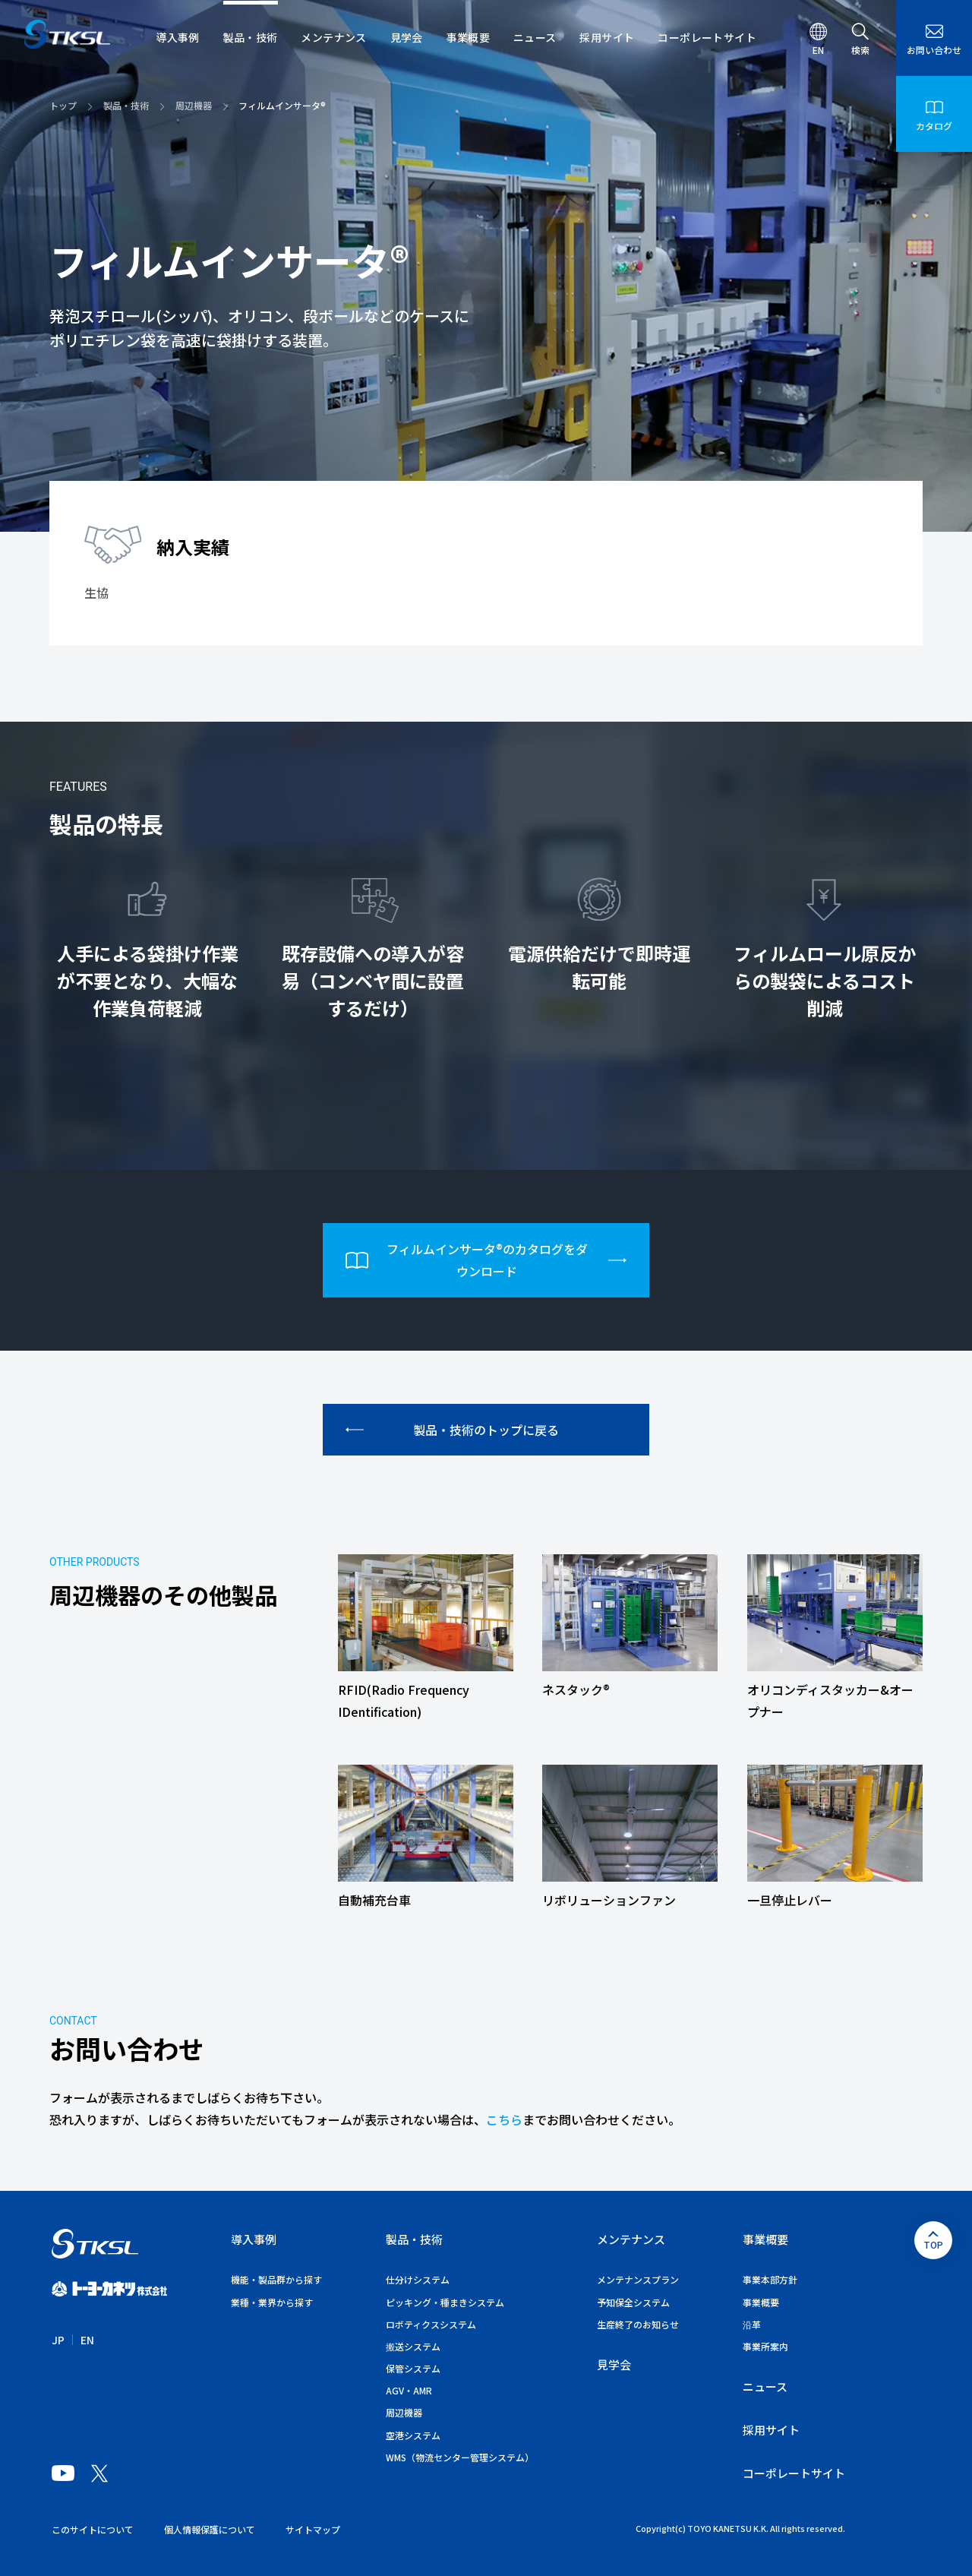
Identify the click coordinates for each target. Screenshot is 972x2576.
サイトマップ (313, 2529)
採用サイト (771, 2430)
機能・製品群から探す (276, 2279)
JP (58, 2339)
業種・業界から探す (272, 2302)
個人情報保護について (209, 2529)
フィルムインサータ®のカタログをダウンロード (486, 1260)
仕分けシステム (418, 2279)
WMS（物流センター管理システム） (460, 2457)
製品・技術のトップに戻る (452, 1430)
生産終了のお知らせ (638, 2324)
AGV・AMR (409, 2390)
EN (87, 2339)
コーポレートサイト (794, 2473)
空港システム (413, 2435)
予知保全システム (633, 2302)
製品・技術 (414, 2239)
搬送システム (413, 2346)
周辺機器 (404, 2412)
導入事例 (253, 2239)
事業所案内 (765, 2346)
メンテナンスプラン (638, 2279)
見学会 (614, 2364)
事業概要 (765, 2239)
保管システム (413, 2368)
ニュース (765, 2386)
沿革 (752, 2324)
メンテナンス (631, 2239)
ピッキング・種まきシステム (445, 2302)
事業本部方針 (770, 2279)
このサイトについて (93, 2529)
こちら (504, 2119)
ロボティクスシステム (431, 2324)
